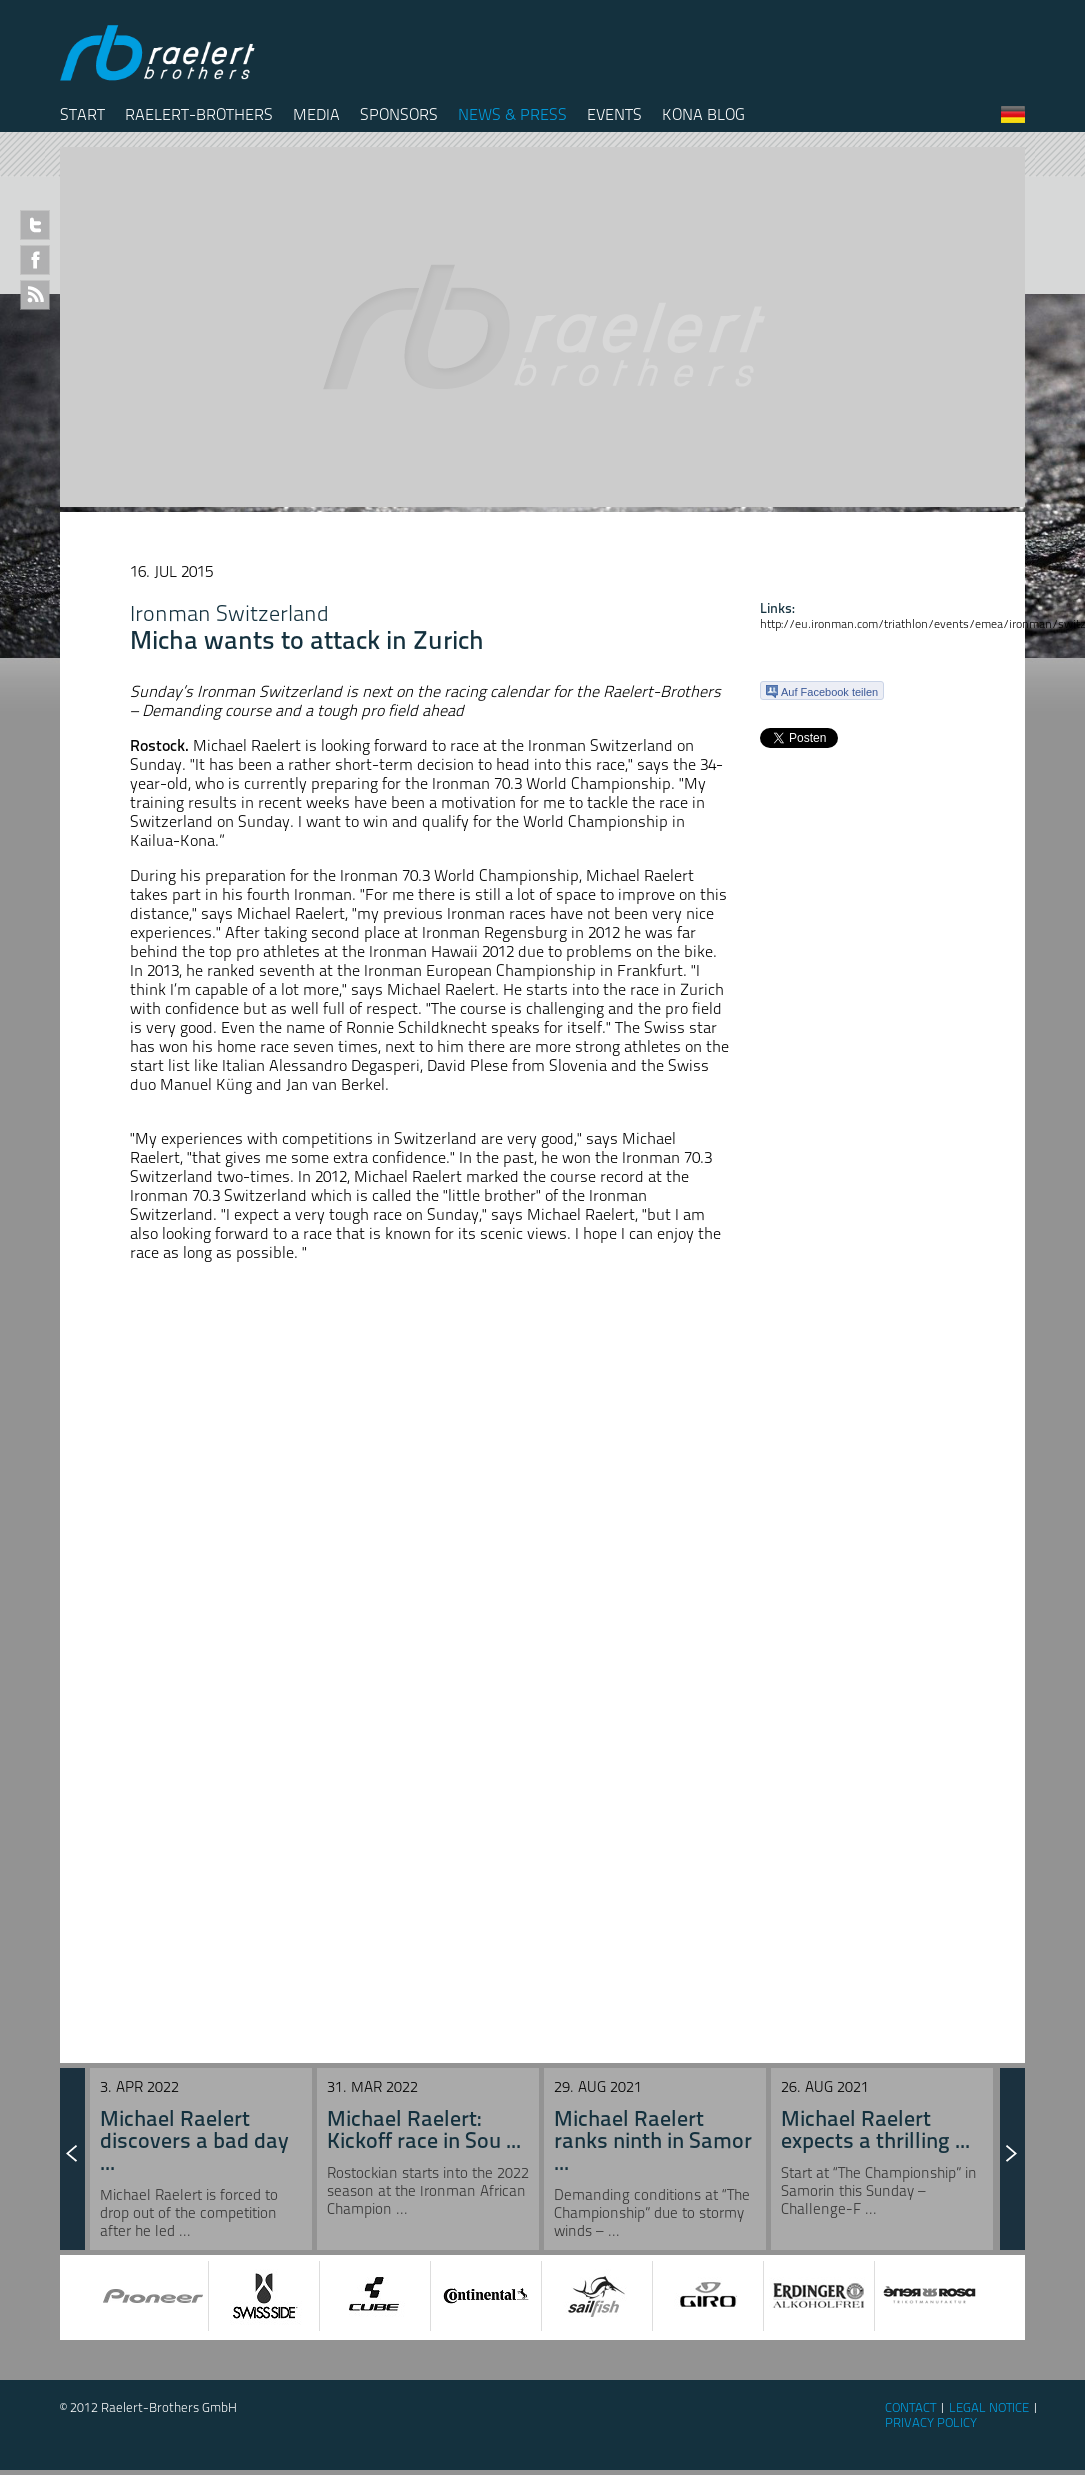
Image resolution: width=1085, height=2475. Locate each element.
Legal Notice (989, 2407)
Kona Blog (703, 114)
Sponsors (399, 114)
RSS (35, 295)
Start (82, 114)
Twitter (35, 225)
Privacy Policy (931, 2422)
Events (614, 114)
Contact (910, 2407)
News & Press (512, 114)
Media (316, 114)
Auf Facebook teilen (822, 691)
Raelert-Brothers (199, 114)
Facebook (35, 260)
